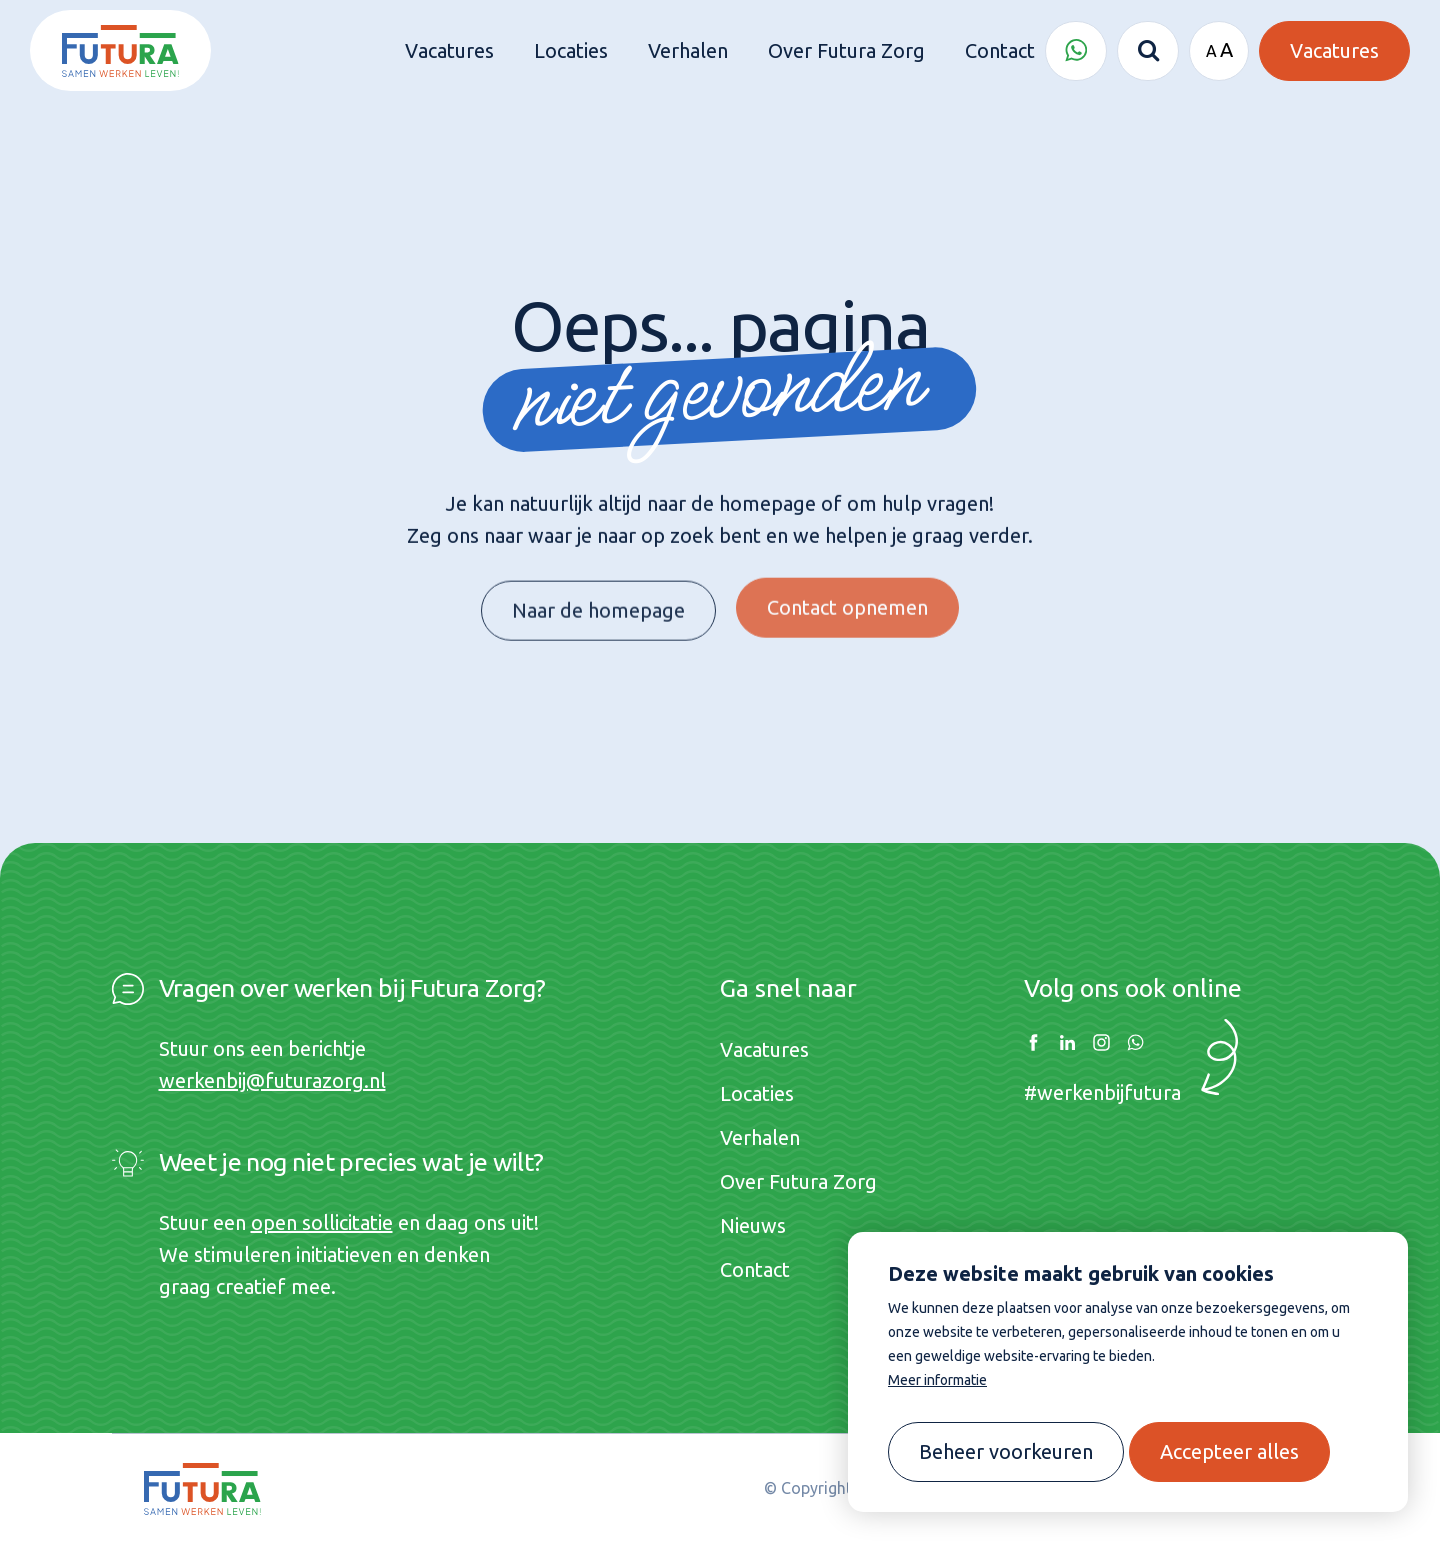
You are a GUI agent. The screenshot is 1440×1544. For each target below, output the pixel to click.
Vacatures (764, 1049)
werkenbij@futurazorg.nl (272, 1080)
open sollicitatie (322, 1222)
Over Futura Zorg (798, 1181)
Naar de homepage (598, 604)
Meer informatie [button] (937, 1380)
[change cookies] (1006, 1452)
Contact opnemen (847, 595)
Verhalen (760, 1137)
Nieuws (753, 1225)
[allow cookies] (1229, 1452)
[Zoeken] (1148, 51)
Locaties (757, 1093)
